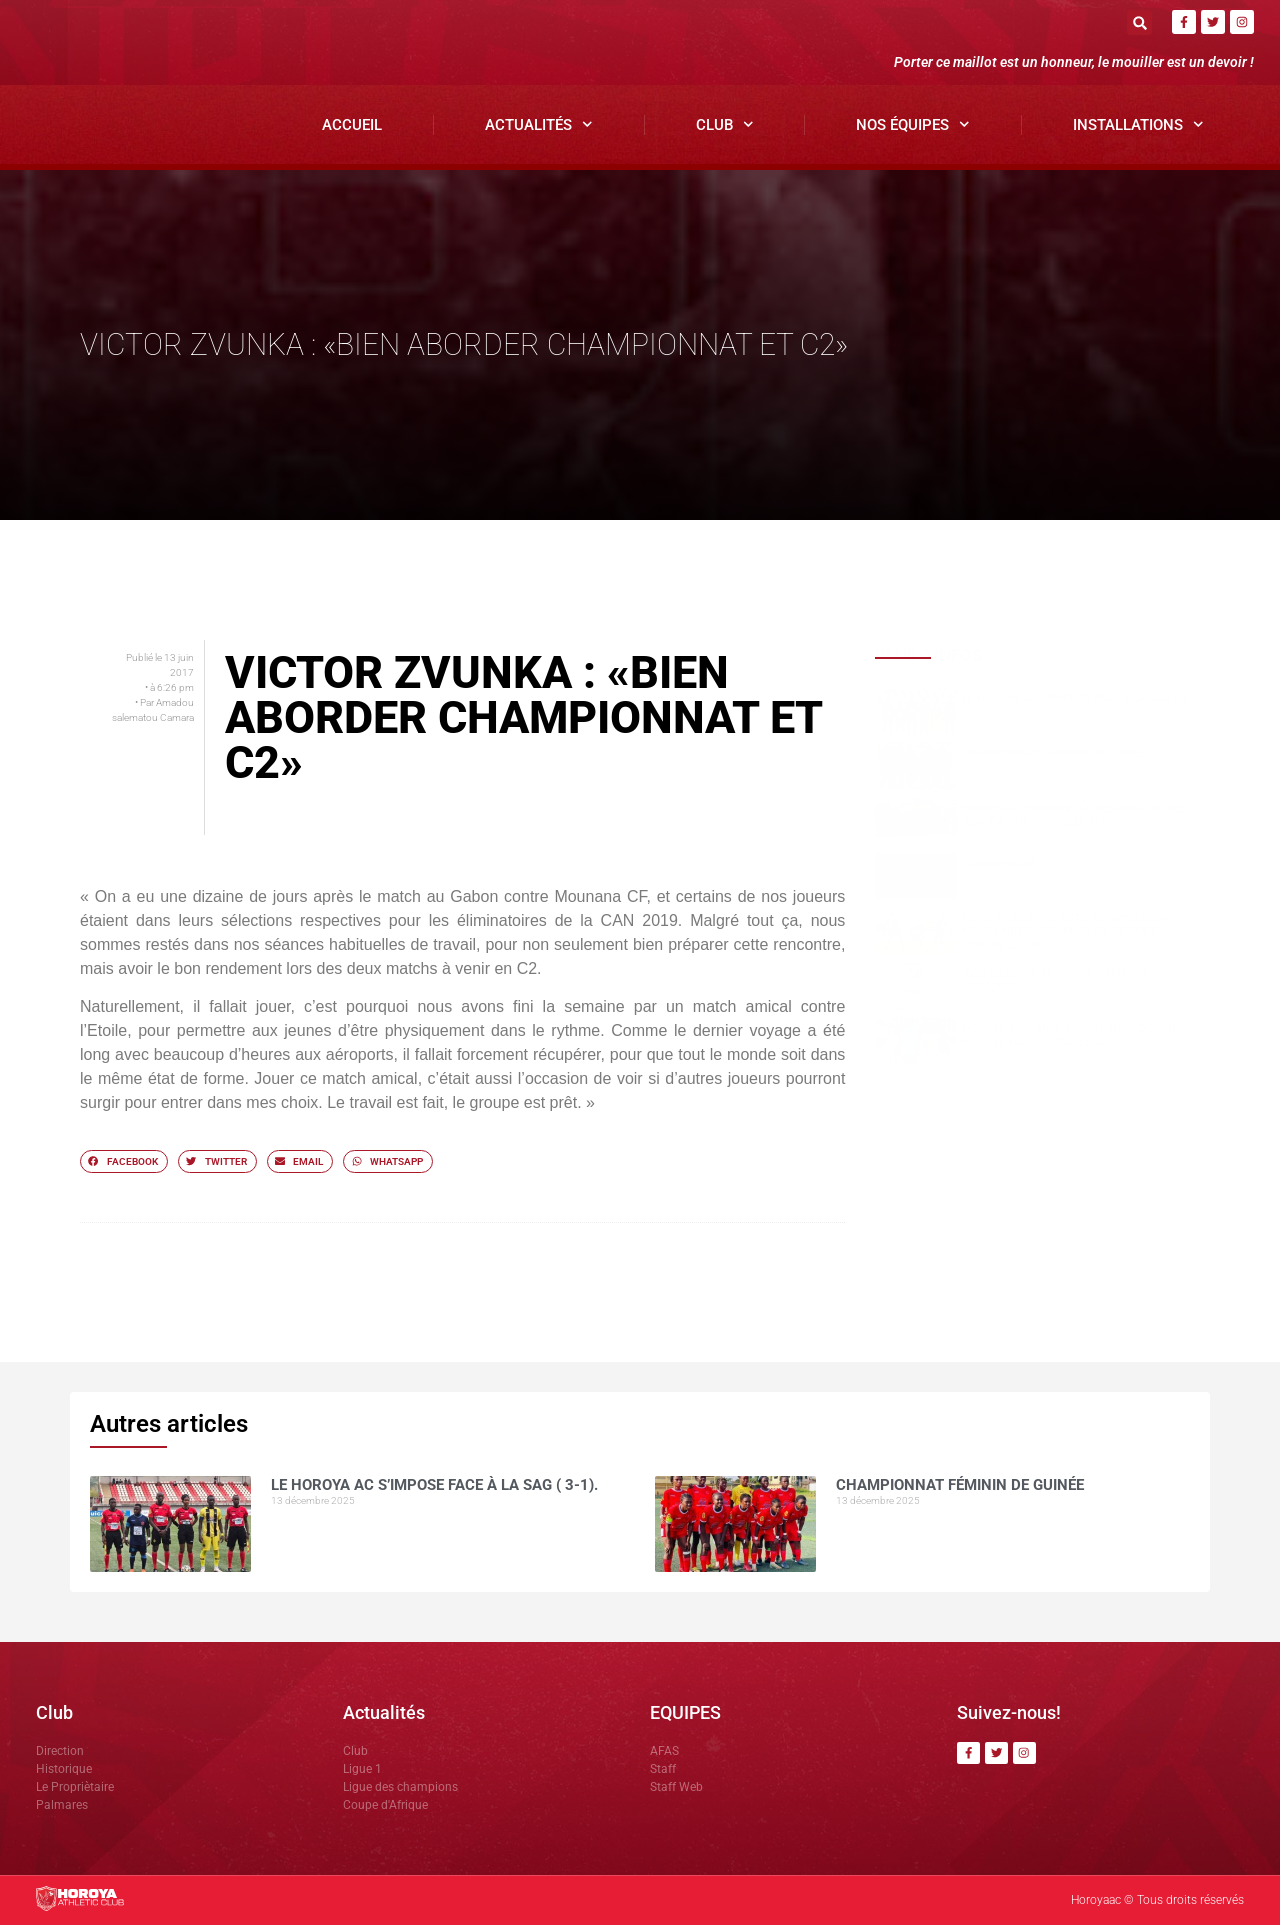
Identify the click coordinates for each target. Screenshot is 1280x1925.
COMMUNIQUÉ (999, 863)
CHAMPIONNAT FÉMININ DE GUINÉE (1053, 753)
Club (725, 124)
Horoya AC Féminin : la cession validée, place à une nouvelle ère (1075, 815)
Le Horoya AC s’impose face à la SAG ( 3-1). (434, 1485)
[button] (1139, 22)
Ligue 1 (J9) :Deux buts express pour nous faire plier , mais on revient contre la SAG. (1066, 931)
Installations (1138, 124)
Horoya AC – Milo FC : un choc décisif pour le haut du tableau (1070, 1035)
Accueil (352, 125)
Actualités (539, 124)
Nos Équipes (913, 124)
